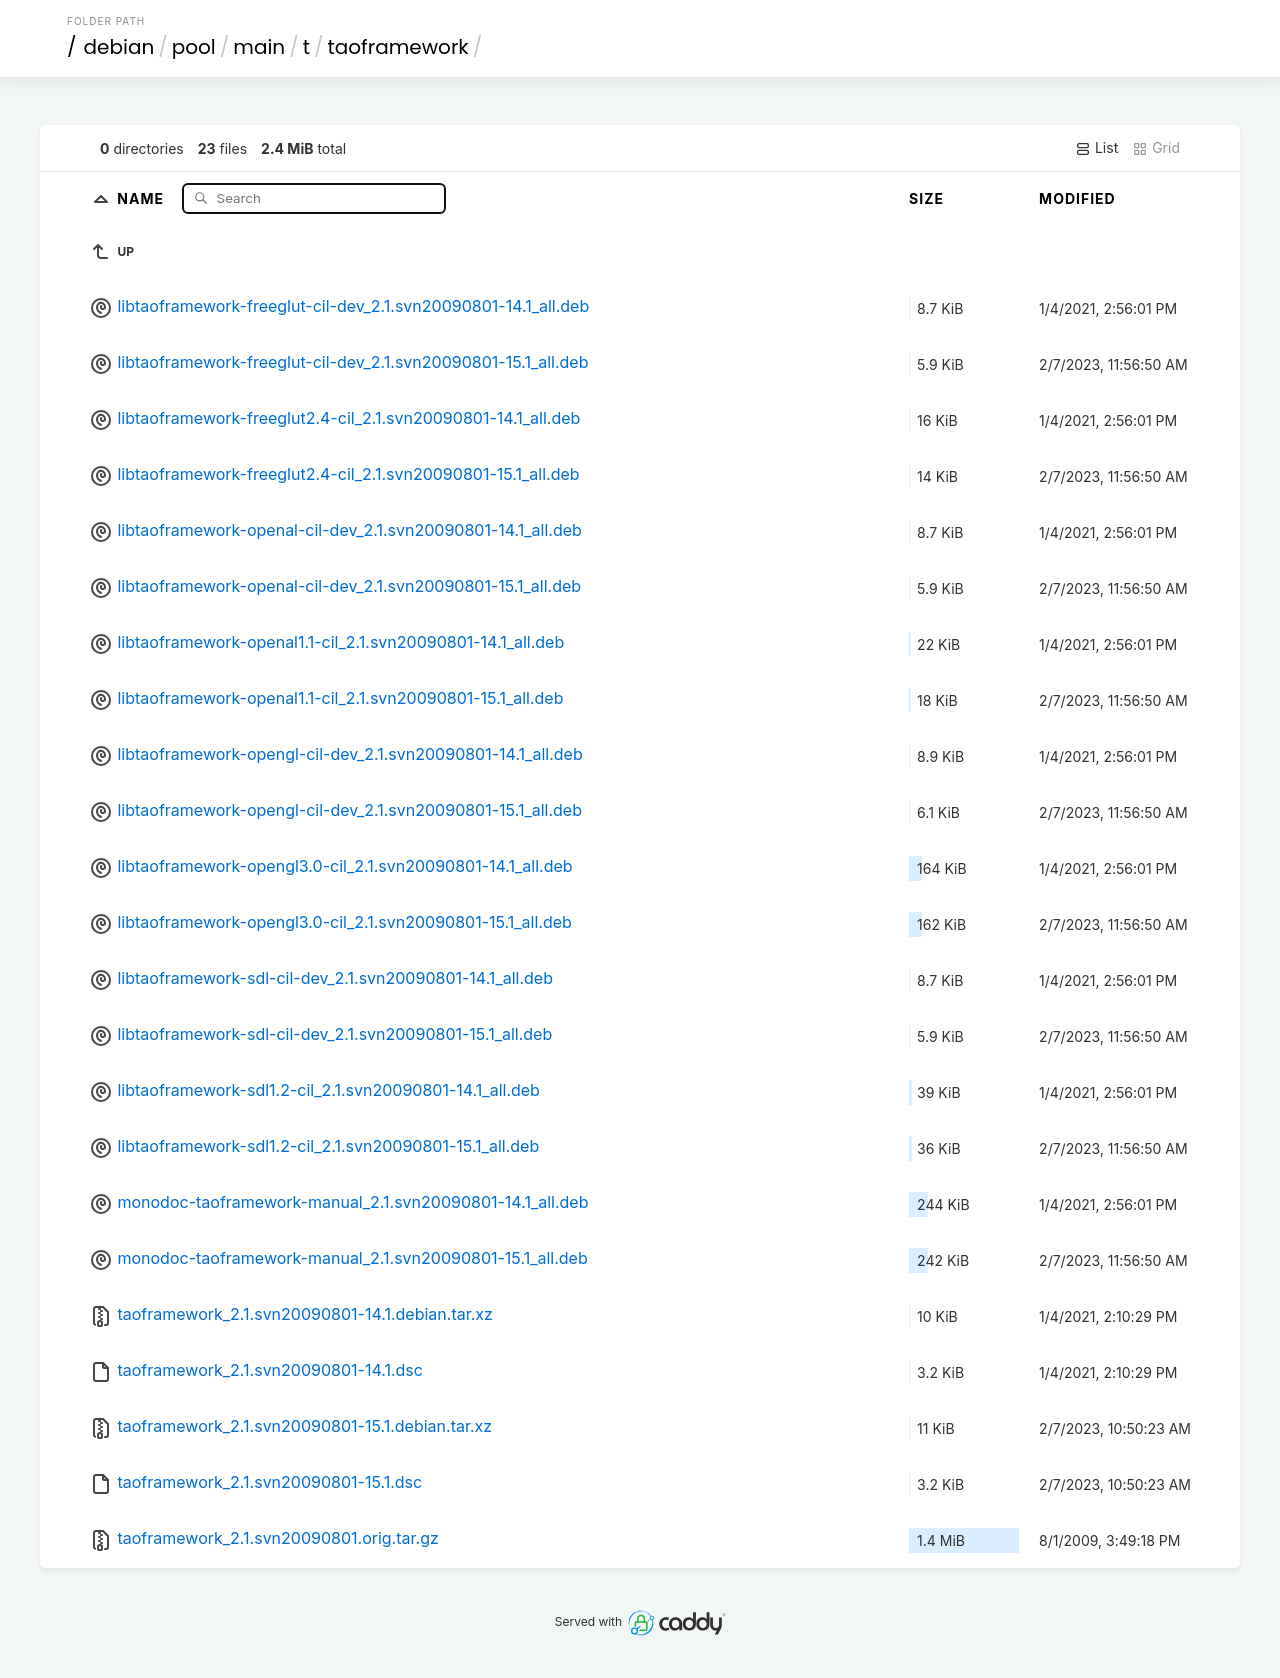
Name (142, 197)
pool (194, 47)
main (259, 47)
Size (926, 198)
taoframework (398, 47)
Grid (1156, 148)
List (1096, 148)
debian (119, 47)
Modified (1077, 198)
